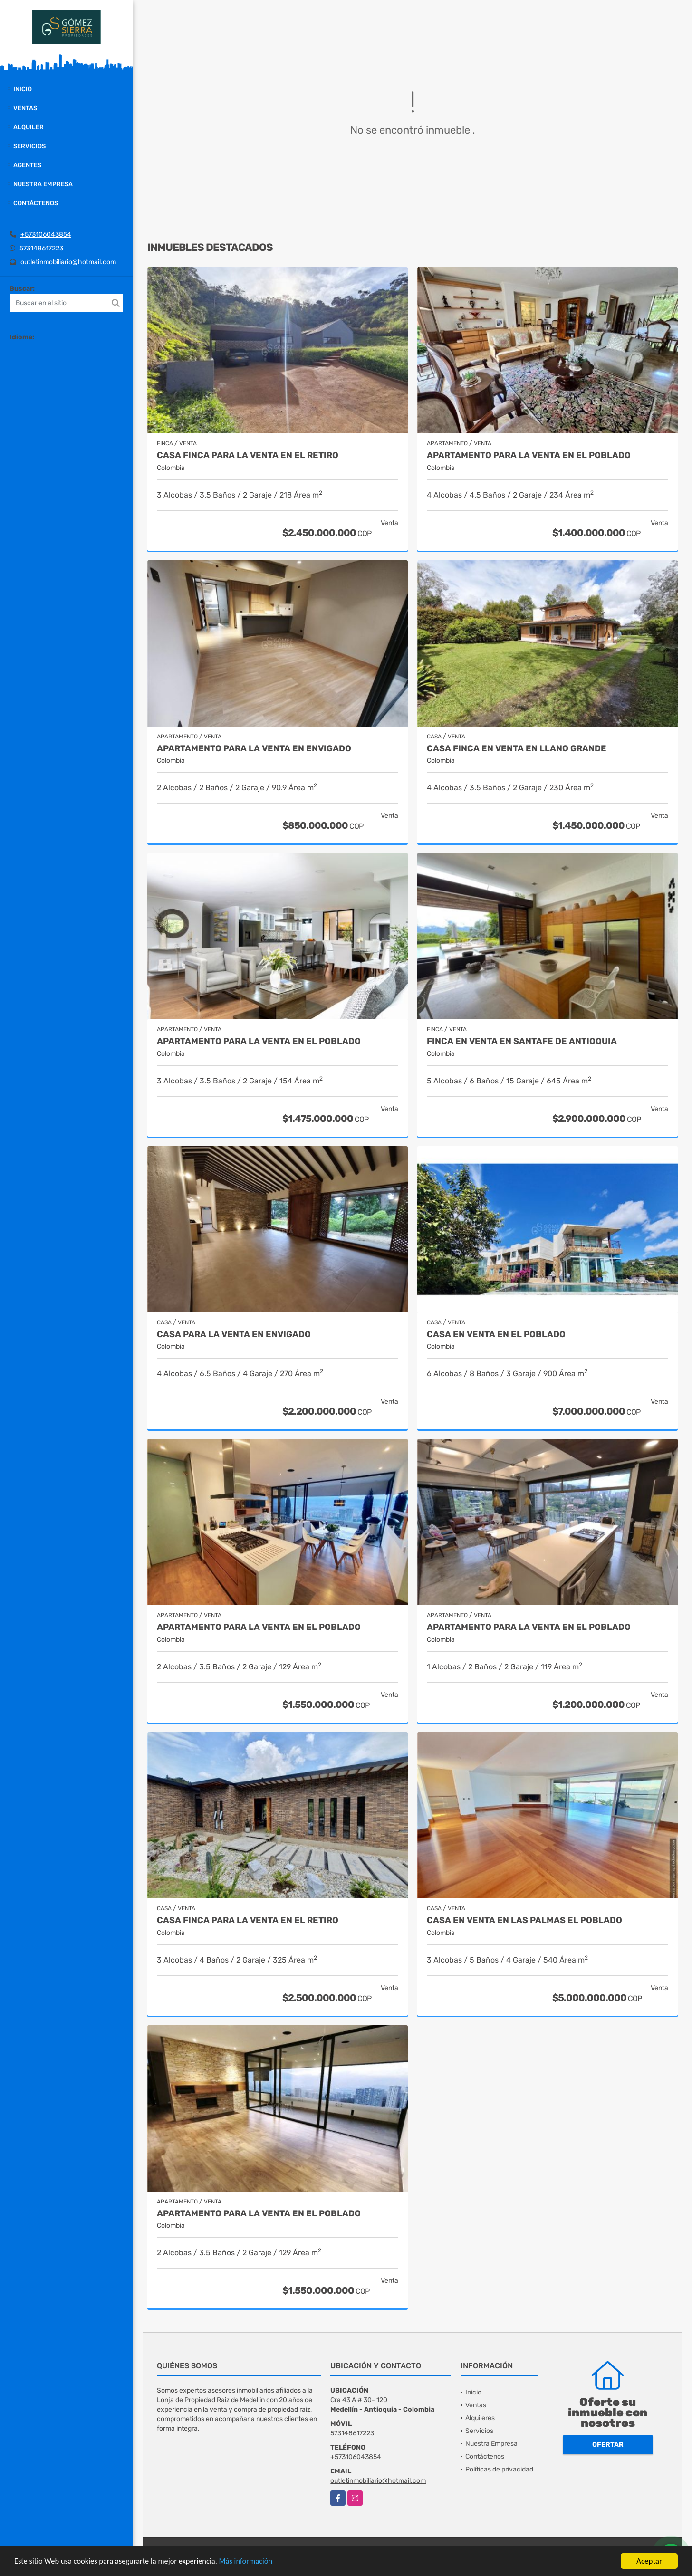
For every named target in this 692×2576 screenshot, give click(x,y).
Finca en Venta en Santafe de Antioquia (522, 1041)
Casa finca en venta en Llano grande (516, 749)
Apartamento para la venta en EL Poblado (259, 1627)
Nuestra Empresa (43, 184)
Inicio (22, 89)
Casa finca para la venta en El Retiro (247, 455)
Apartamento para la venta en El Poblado (529, 455)
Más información (253, 2562)
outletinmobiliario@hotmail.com (68, 262)
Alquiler (28, 127)
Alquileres (480, 2418)
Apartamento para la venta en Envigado (254, 749)
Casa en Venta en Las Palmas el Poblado (524, 1920)
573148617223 (41, 248)
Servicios (29, 146)
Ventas (25, 108)
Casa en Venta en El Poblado (496, 1335)
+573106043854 (45, 234)
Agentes (27, 165)
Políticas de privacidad (499, 2469)
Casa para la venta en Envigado (234, 1335)
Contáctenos (35, 203)
